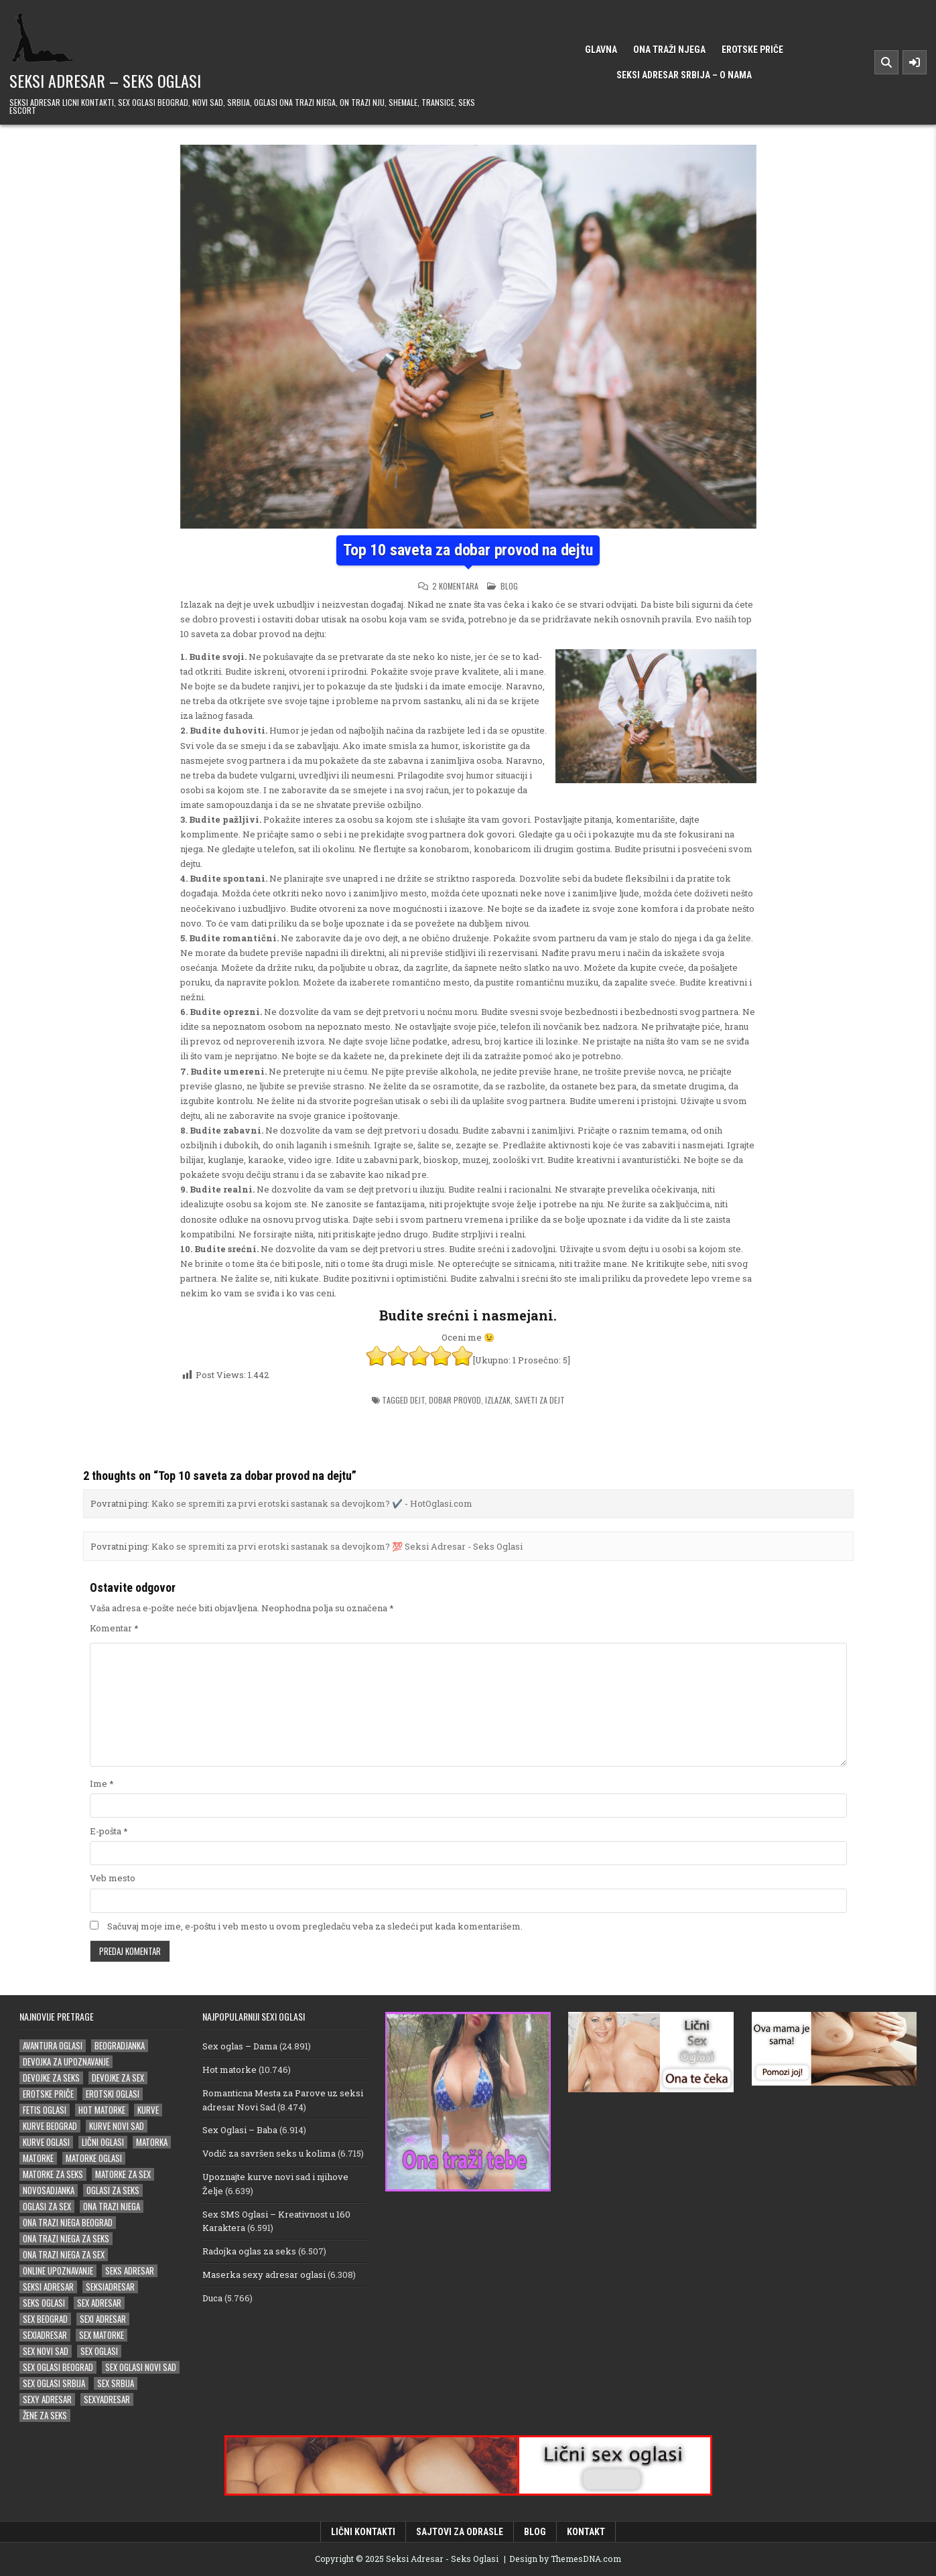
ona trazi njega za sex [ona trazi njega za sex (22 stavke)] (64, 2254)
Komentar (114, 1628)
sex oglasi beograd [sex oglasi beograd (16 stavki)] (58, 2367)
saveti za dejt (540, 1400)
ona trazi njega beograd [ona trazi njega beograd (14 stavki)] (68, 2222)
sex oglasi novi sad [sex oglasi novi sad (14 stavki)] (140, 2367)
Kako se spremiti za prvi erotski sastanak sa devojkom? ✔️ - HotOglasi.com (311, 1503)
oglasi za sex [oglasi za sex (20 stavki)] (47, 2206)
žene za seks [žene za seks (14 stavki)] (45, 2415)
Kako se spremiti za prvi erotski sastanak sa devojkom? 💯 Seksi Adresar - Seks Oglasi (337, 1546)
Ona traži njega (669, 49)
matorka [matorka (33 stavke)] (152, 2142)
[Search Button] (886, 62)
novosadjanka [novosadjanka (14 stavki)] (48, 2190)
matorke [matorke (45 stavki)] (38, 2158)
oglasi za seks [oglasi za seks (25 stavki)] (112, 2190)
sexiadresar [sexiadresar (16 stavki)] (45, 2335)
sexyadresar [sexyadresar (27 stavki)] (107, 2399)
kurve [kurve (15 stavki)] (148, 2110)
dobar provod (455, 1400)
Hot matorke (229, 2069)
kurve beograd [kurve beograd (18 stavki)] (50, 2126)
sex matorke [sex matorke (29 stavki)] (101, 2335)
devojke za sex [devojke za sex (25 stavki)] (118, 2078)
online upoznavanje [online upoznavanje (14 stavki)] (58, 2270)
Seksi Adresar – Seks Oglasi (105, 80)
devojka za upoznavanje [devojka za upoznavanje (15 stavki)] (66, 2061)
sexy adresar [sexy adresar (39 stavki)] (47, 2399)
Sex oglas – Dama (239, 2046)
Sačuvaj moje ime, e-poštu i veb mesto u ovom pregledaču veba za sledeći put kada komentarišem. (315, 1926)
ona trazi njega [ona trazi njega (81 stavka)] (111, 2206)
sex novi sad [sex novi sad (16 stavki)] (45, 2351)
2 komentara (455, 586)
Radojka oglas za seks (249, 2251)
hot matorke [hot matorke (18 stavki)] (101, 2110)
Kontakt (586, 2531)
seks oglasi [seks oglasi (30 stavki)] (44, 2303)
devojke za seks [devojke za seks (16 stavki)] (51, 2078)
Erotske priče (752, 49)
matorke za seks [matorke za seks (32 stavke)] (53, 2174)
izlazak (498, 1400)
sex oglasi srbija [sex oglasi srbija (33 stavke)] (54, 2383)
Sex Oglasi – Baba (239, 2130)
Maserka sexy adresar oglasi (264, 2274)
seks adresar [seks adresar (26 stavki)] (129, 2270)
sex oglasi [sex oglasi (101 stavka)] (99, 2351)
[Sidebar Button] (914, 62)
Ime (102, 1783)
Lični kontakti (363, 2531)
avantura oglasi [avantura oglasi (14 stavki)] (52, 2045)
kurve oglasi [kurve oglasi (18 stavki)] (46, 2142)
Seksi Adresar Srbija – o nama (684, 75)
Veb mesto (112, 1878)
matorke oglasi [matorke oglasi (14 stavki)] (94, 2158)
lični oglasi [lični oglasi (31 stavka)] (103, 2142)
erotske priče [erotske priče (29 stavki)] (48, 2094)
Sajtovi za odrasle (459, 2531)
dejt (417, 1400)
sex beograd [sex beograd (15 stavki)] (45, 2319)
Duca (212, 2298)
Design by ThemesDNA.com (565, 2558)
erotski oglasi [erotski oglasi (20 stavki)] (112, 2094)
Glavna (601, 49)
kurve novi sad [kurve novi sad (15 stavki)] (116, 2126)
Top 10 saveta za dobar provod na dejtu (467, 550)
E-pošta (109, 1831)
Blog (509, 586)
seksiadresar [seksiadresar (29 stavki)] (110, 2287)
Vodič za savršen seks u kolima (269, 2153)
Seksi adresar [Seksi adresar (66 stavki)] (48, 2287)
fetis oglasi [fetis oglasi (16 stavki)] (44, 2110)
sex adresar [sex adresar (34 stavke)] (99, 2303)
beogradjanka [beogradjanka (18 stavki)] (119, 2045)
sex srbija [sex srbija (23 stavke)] (115, 2383)
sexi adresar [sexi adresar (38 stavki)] (103, 2319)
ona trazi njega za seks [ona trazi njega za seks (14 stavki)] (66, 2238)
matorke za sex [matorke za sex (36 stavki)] (123, 2174)
